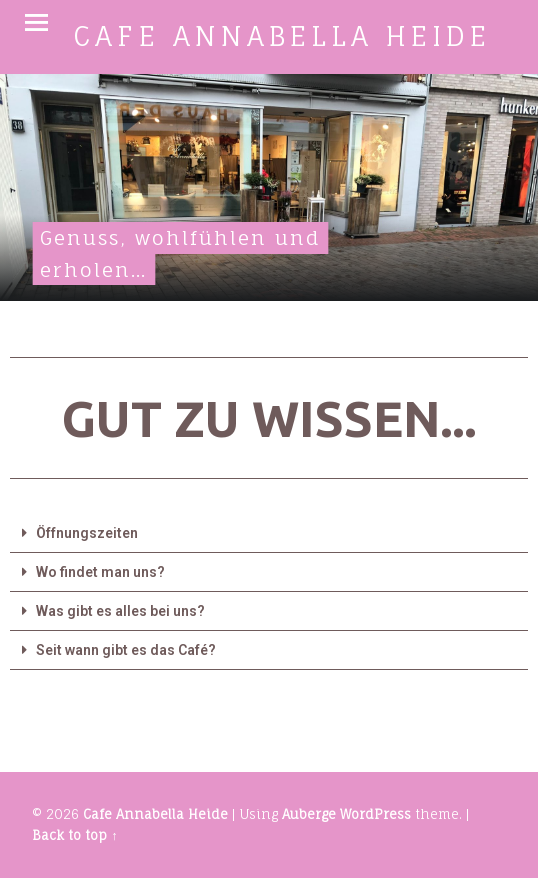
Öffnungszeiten (87, 533)
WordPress (375, 814)
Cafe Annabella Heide (155, 814)
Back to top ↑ (74, 835)
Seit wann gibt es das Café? (126, 650)
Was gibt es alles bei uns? (120, 611)
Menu (36, 22)
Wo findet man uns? (100, 572)
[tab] (269, 533)
